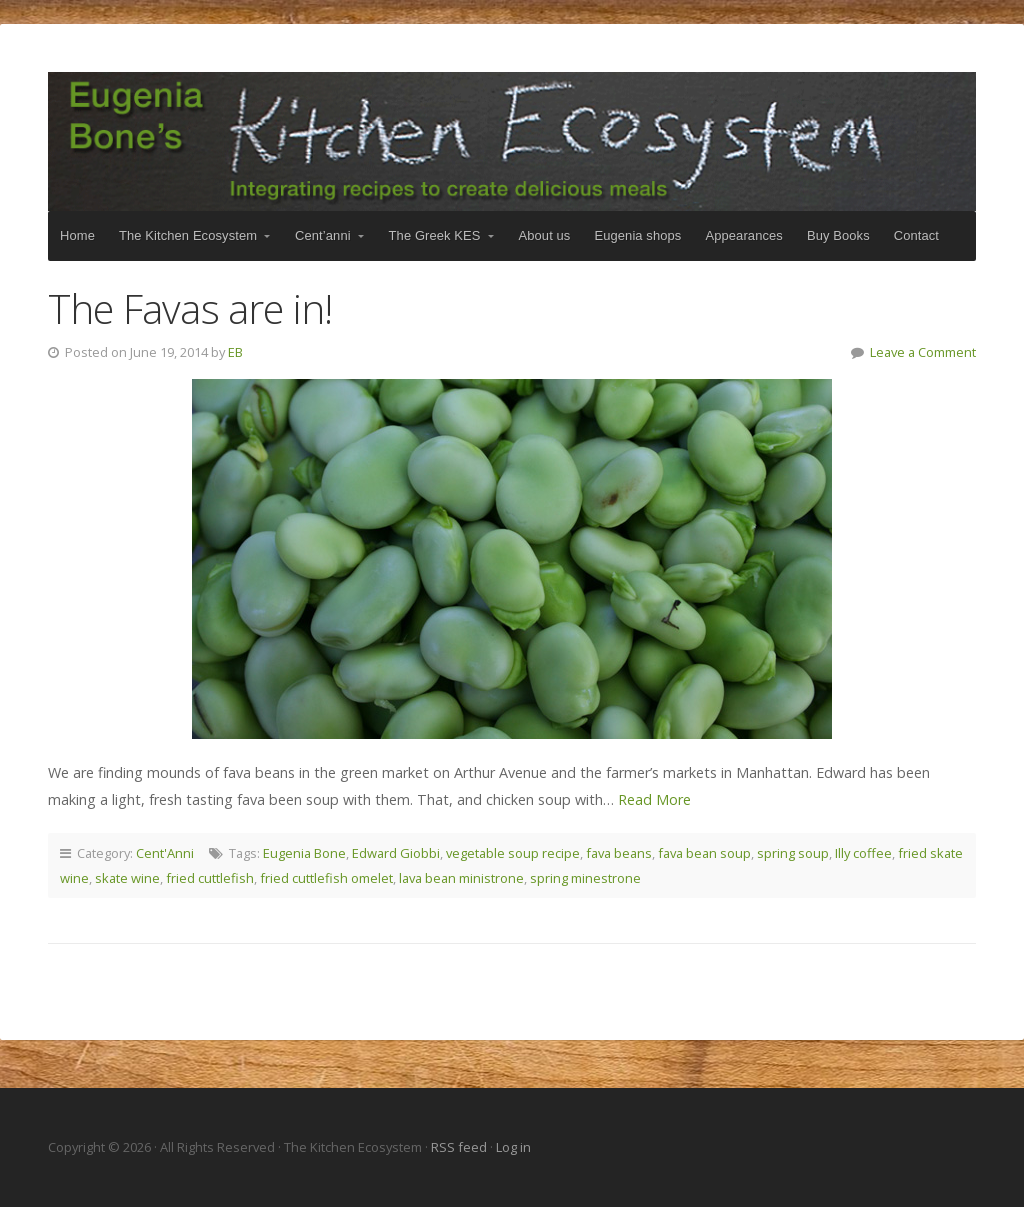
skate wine (127, 878)
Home (77, 235)
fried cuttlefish (210, 878)
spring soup (793, 853)
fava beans (619, 853)
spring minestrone (585, 878)
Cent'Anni (165, 853)
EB (235, 352)
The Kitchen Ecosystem (512, 141)
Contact (916, 235)
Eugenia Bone (304, 853)
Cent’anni (323, 235)
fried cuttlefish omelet (326, 878)
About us (545, 235)
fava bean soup (704, 853)
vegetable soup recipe (513, 853)
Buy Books (838, 235)
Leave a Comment (923, 352)
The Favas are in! (190, 308)
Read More (654, 799)
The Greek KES (435, 235)
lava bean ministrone (461, 878)
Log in (513, 1147)
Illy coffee (863, 853)
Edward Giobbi (396, 853)
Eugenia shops (637, 235)
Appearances (743, 235)
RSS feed (460, 1147)
